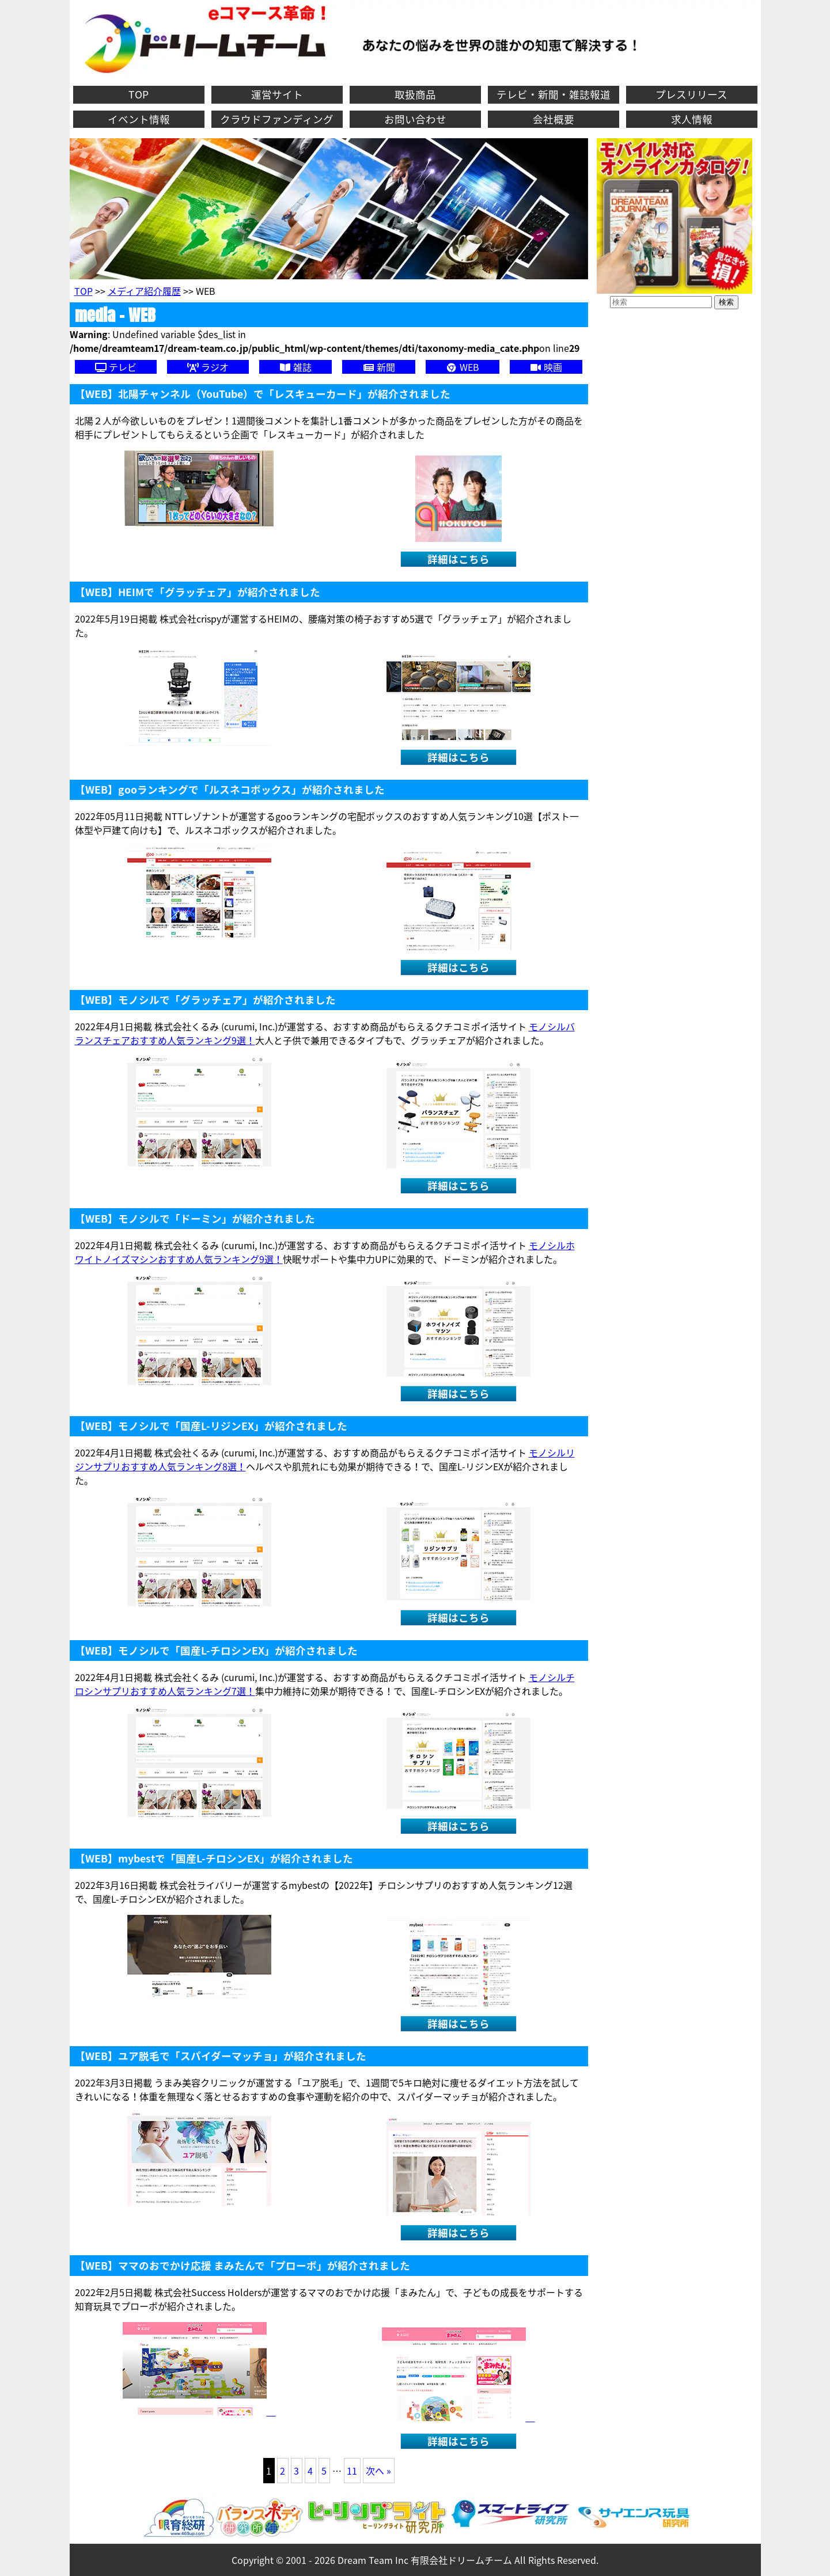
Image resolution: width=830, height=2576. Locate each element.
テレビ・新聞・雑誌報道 (554, 94)
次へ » (378, 2471)
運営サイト (277, 94)
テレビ (116, 367)
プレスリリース (691, 94)
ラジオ (208, 367)
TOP (138, 94)
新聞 (379, 367)
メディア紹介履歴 (144, 291)
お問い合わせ (415, 119)
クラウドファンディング (276, 119)
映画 (546, 367)
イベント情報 (139, 119)
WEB (462, 367)
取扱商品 (415, 94)
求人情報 (691, 119)
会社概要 (553, 119)
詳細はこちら (458, 559)
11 (352, 2471)
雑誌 (295, 367)
